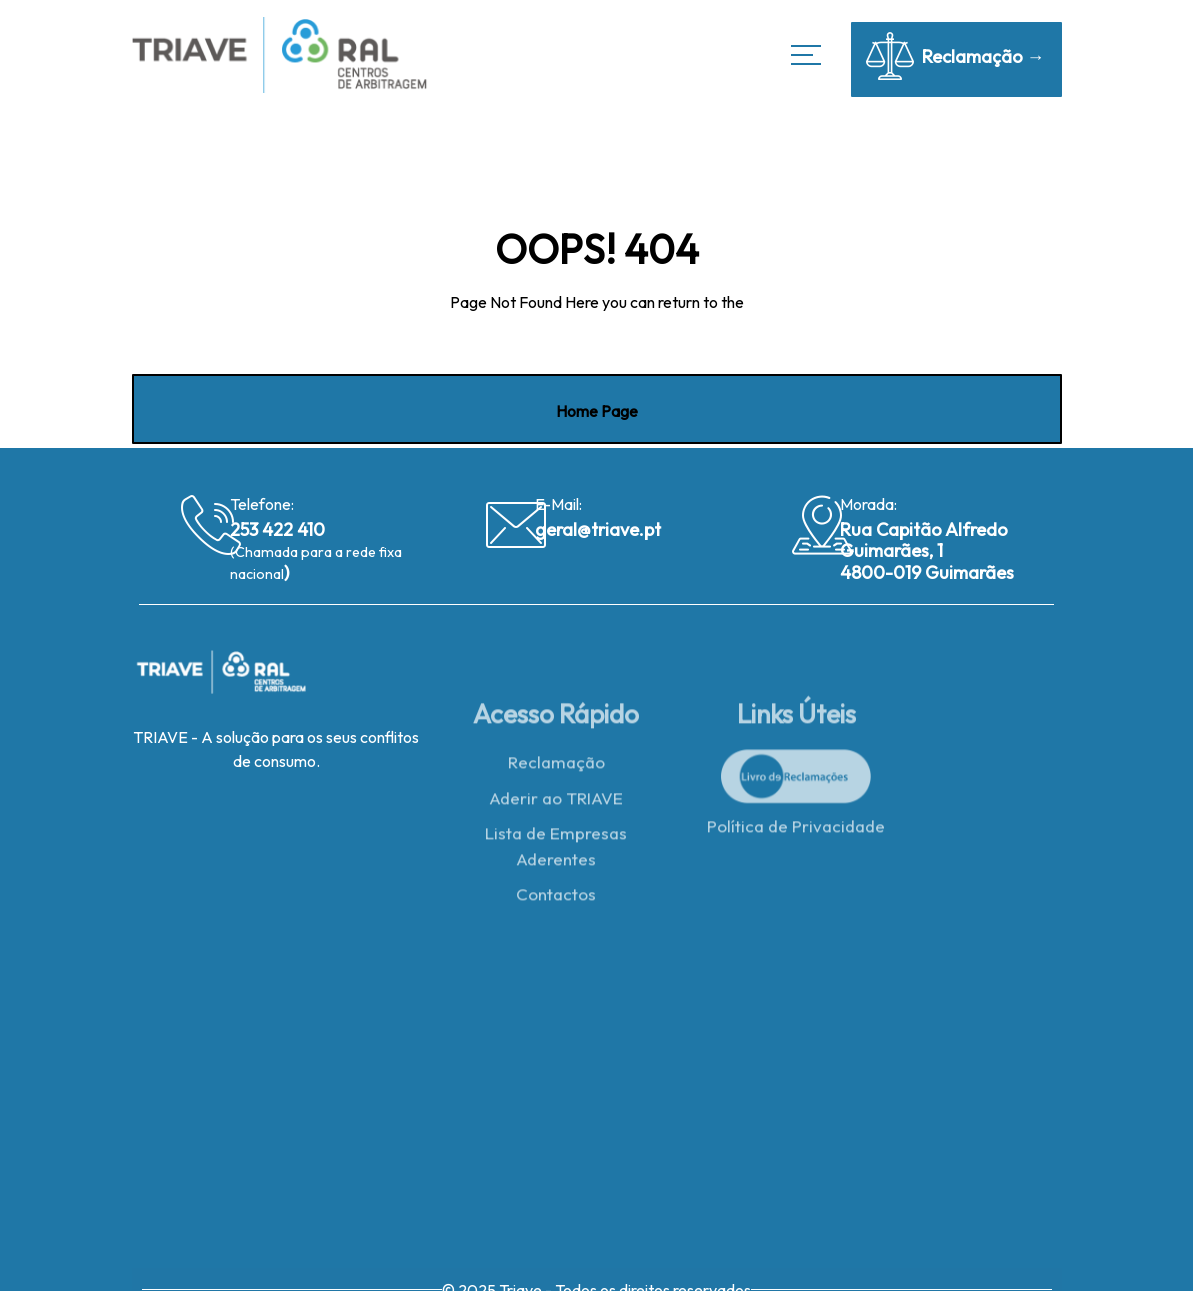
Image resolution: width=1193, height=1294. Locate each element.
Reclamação (556, 766)
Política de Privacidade (796, 830)
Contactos (556, 898)
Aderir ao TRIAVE (556, 802)
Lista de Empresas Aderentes (556, 850)
